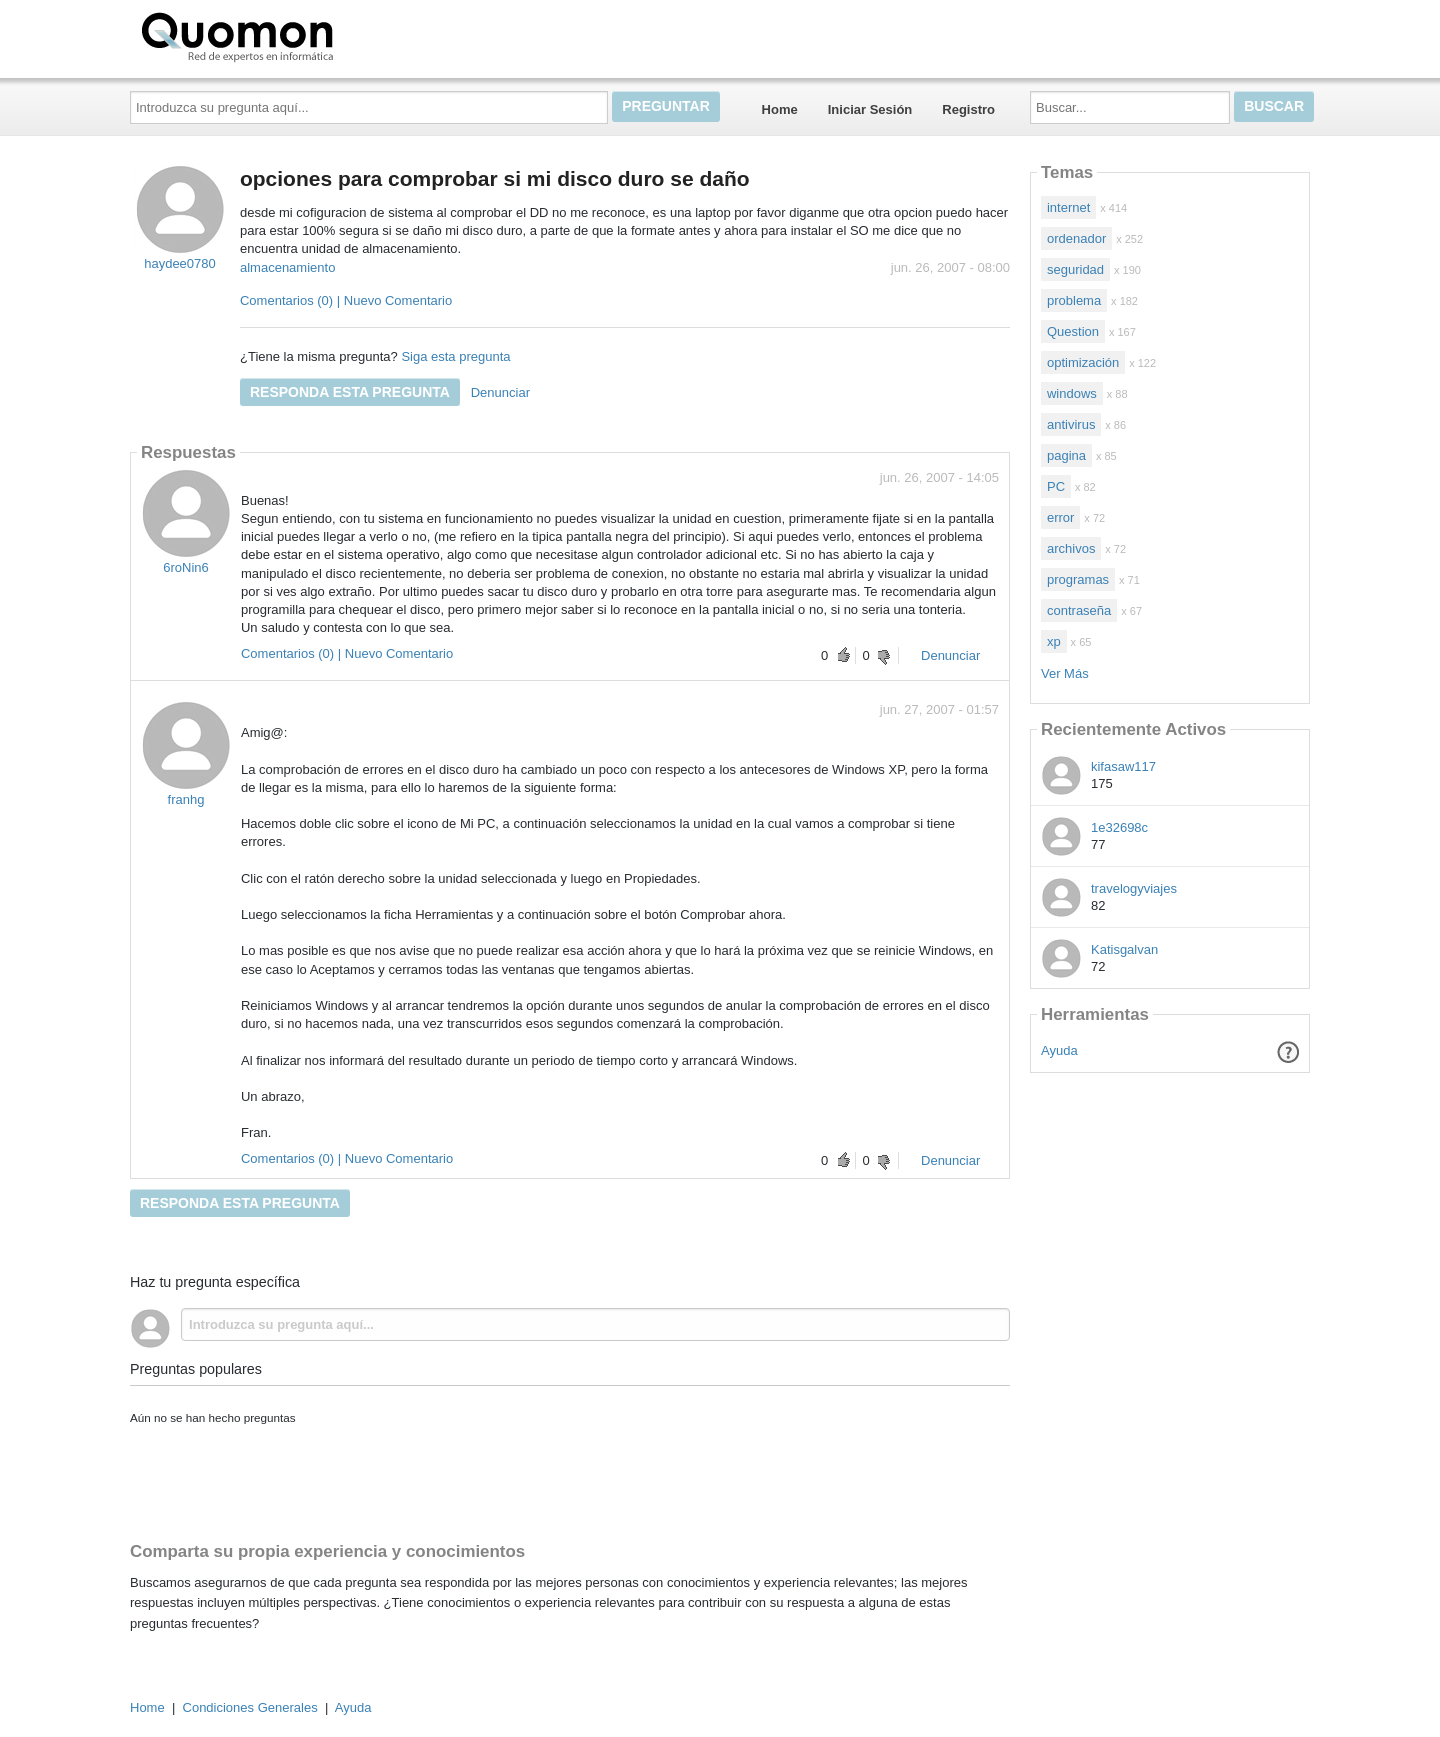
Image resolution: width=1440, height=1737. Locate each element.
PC (1056, 486)
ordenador (1076, 238)
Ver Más (1065, 673)
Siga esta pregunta (455, 356)
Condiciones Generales (250, 1707)
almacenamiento (287, 267)
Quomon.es (301, 35)
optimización (1083, 362)
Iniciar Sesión (870, 109)
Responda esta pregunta (350, 392)
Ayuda (1059, 1050)
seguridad (1075, 269)
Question (1073, 331)
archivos (1071, 548)
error (1060, 517)
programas (1078, 579)
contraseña (1079, 610)
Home (780, 109)
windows (1072, 393)
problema (1074, 300)
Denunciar (500, 392)
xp (1054, 641)
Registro (968, 109)
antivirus (1071, 424)
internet (1068, 207)
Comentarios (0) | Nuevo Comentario (346, 300)
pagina (1066, 455)
